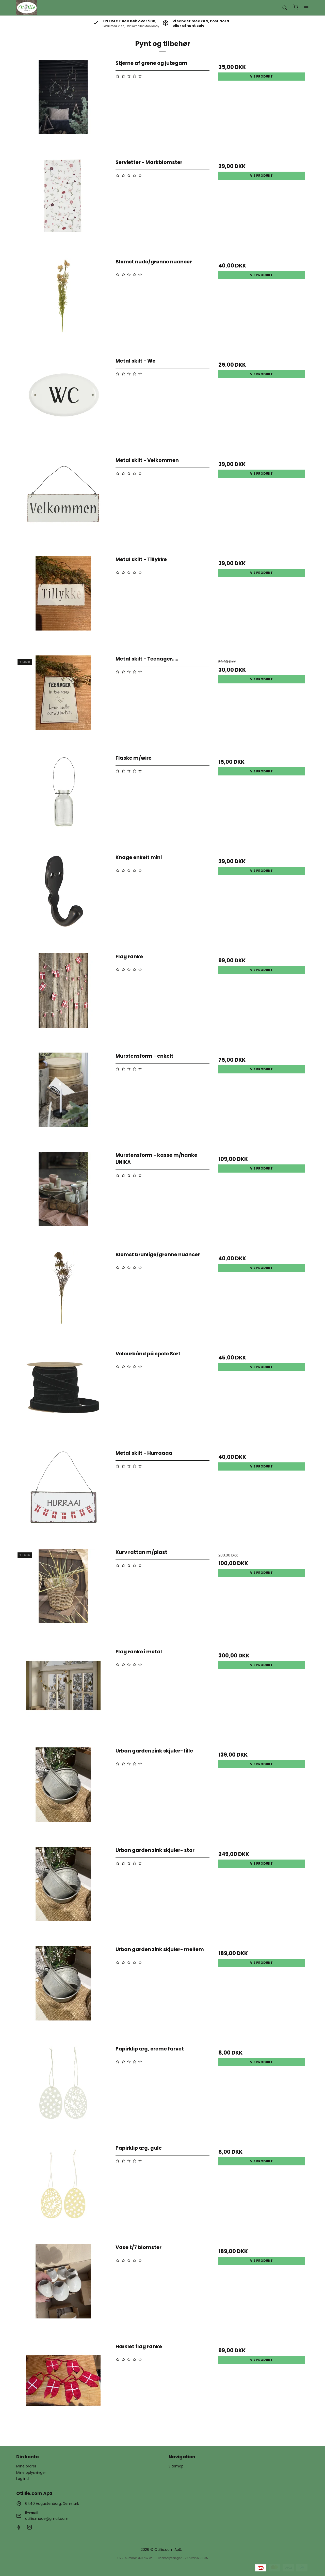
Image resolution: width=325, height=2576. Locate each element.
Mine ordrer (26, 2466)
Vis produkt (261, 76)
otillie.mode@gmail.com (46, 2518)
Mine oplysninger (31, 2472)
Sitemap (176, 2466)
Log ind (22, 2478)
